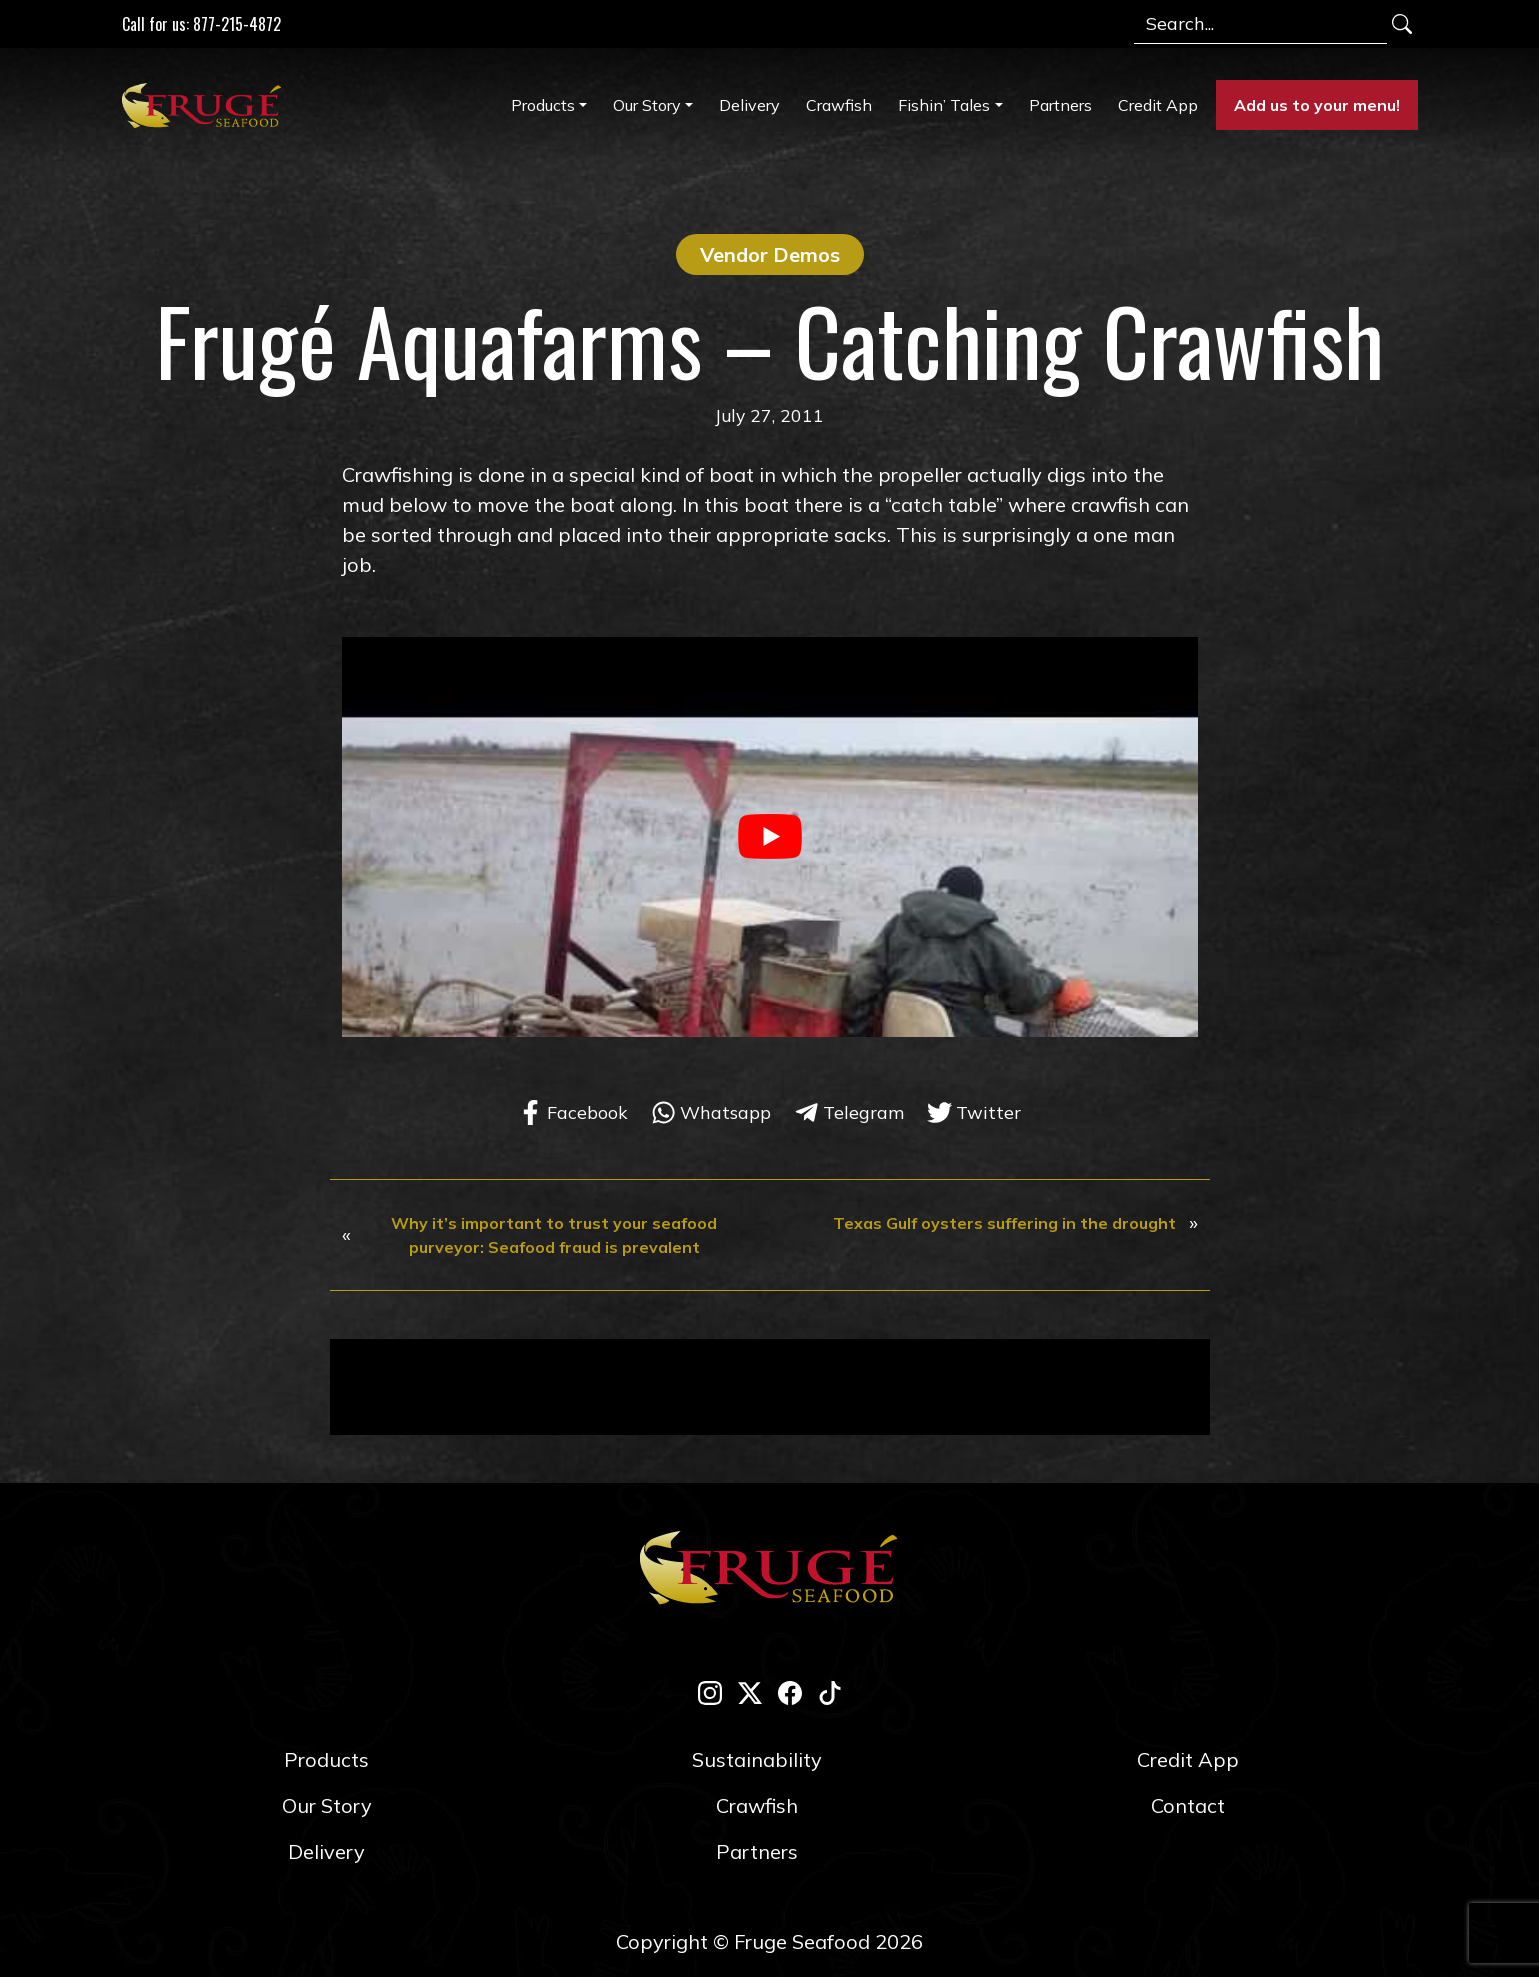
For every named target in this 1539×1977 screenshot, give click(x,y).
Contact (1188, 1805)
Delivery (749, 105)
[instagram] (710, 1692)
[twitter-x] (750, 1692)
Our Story (647, 105)
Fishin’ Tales (944, 105)
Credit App (1158, 105)
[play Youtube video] (770, 836)
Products (543, 105)
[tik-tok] (830, 1692)
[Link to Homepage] (206, 105)
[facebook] (790, 1692)
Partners (1060, 105)
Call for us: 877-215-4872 (201, 24)
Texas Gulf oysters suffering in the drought (1004, 1223)
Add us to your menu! (1317, 105)
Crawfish (839, 105)
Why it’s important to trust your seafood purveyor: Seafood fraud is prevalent (554, 1235)
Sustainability (757, 1759)
